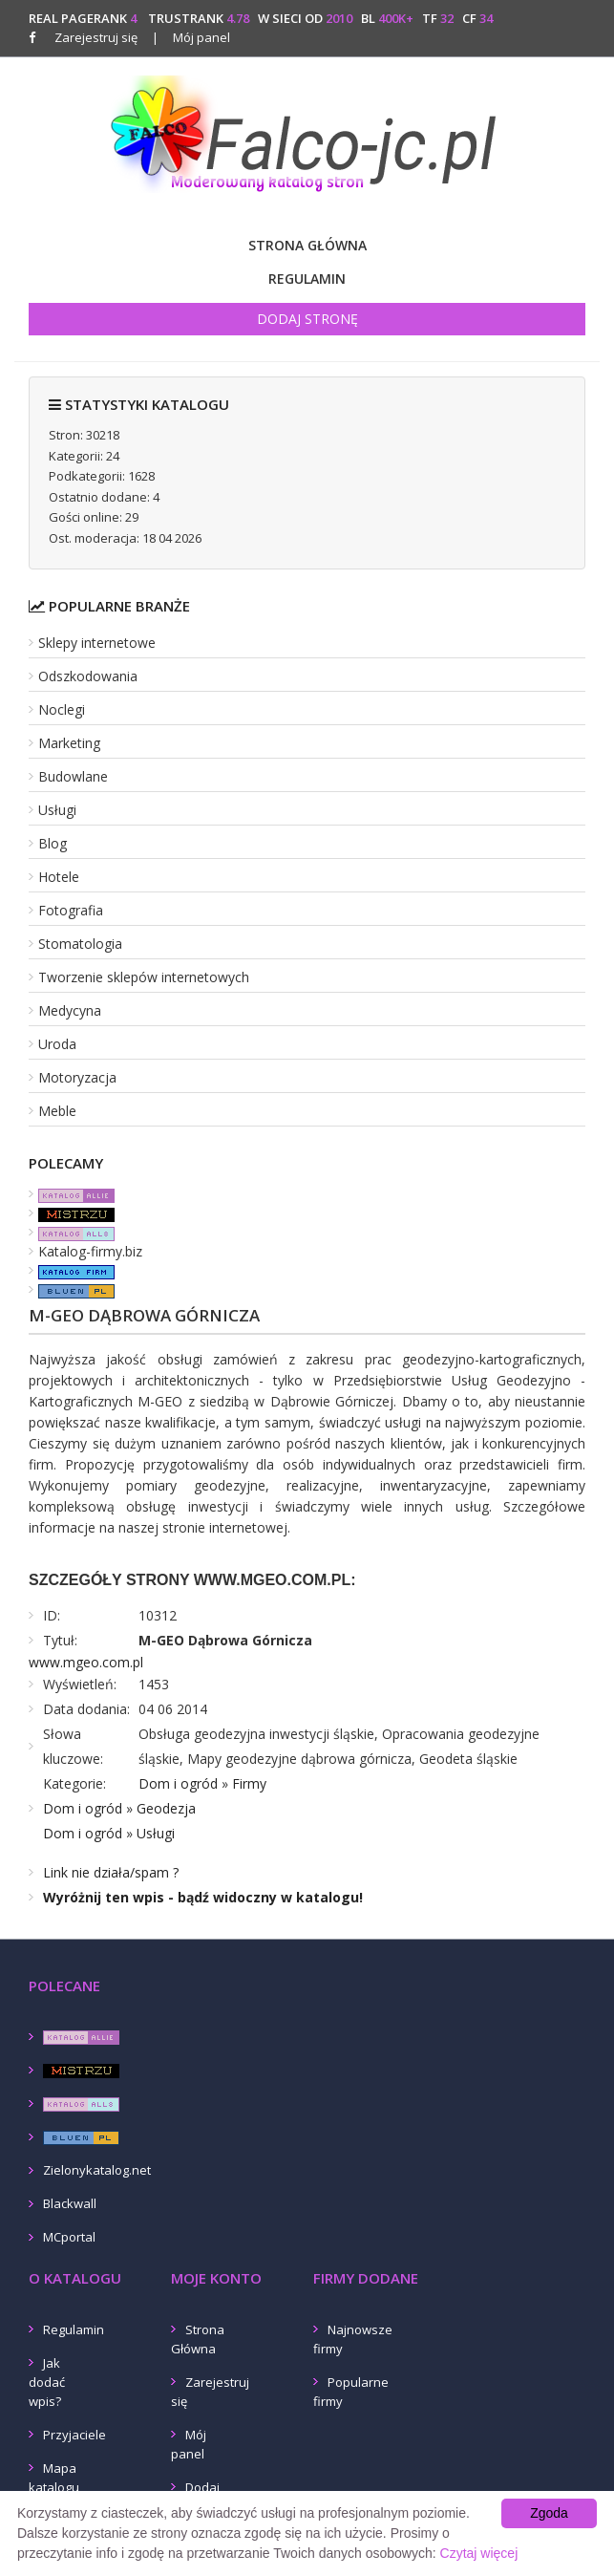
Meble (57, 1111)
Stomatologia (80, 943)
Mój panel (191, 37)
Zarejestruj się (96, 37)
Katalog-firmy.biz (90, 1251)
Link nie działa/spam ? (111, 1872)
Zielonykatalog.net (97, 2170)
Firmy (249, 1783)
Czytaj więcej (479, 2553)
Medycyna (69, 1010)
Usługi (57, 810)
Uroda (57, 1044)
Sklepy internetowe (97, 642)
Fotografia (70, 910)
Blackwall (69, 2203)
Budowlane (73, 776)
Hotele (58, 877)
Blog (52, 843)
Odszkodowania (88, 676)
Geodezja (166, 1808)
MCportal (69, 2236)
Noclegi (61, 709)
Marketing (69, 743)
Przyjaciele (74, 2434)
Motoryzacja (77, 1077)
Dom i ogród (178, 1783)
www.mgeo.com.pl (86, 1662)
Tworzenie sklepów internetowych (143, 977)
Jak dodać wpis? (47, 2382)
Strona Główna (307, 245)
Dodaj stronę (307, 319)
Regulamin (307, 278)
